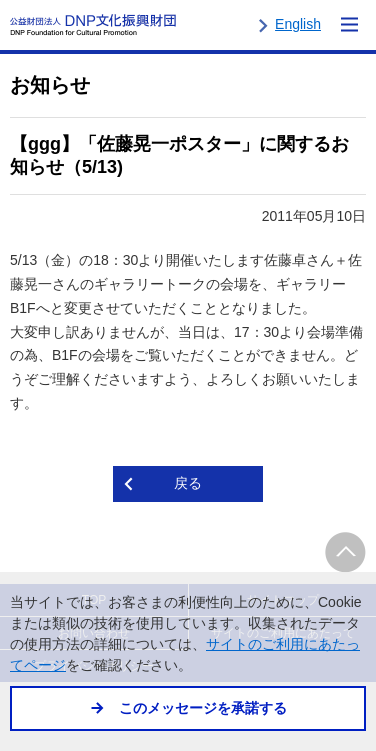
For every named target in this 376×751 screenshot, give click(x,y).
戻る (188, 483)
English (298, 24)
